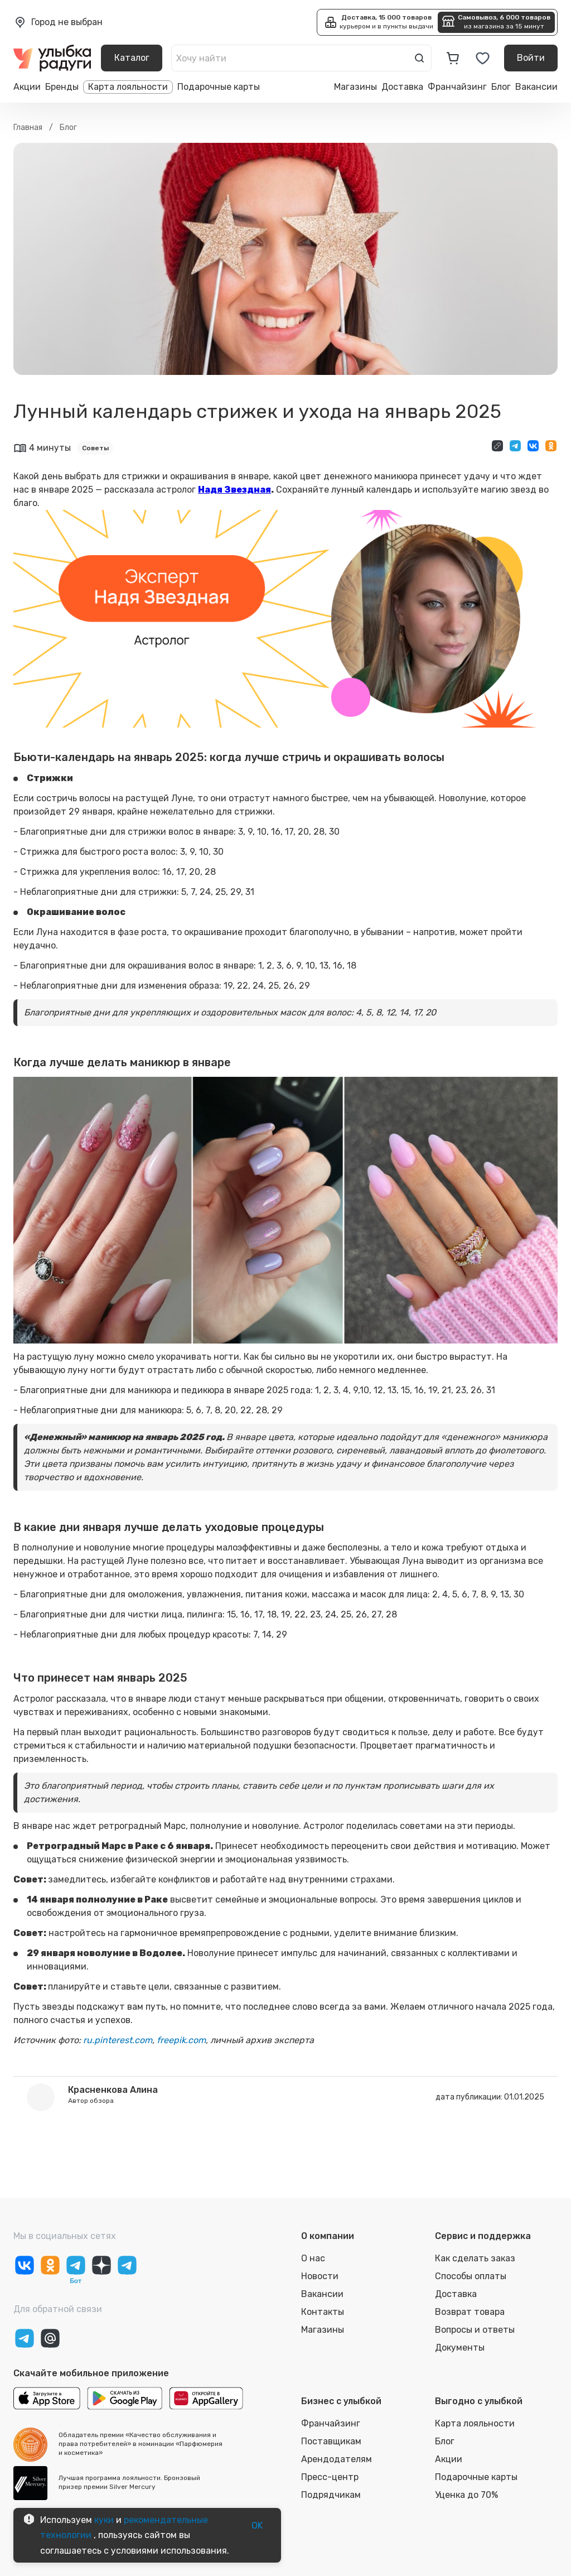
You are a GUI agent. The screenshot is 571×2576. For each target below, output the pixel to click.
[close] (185, 47)
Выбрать (169, 124)
